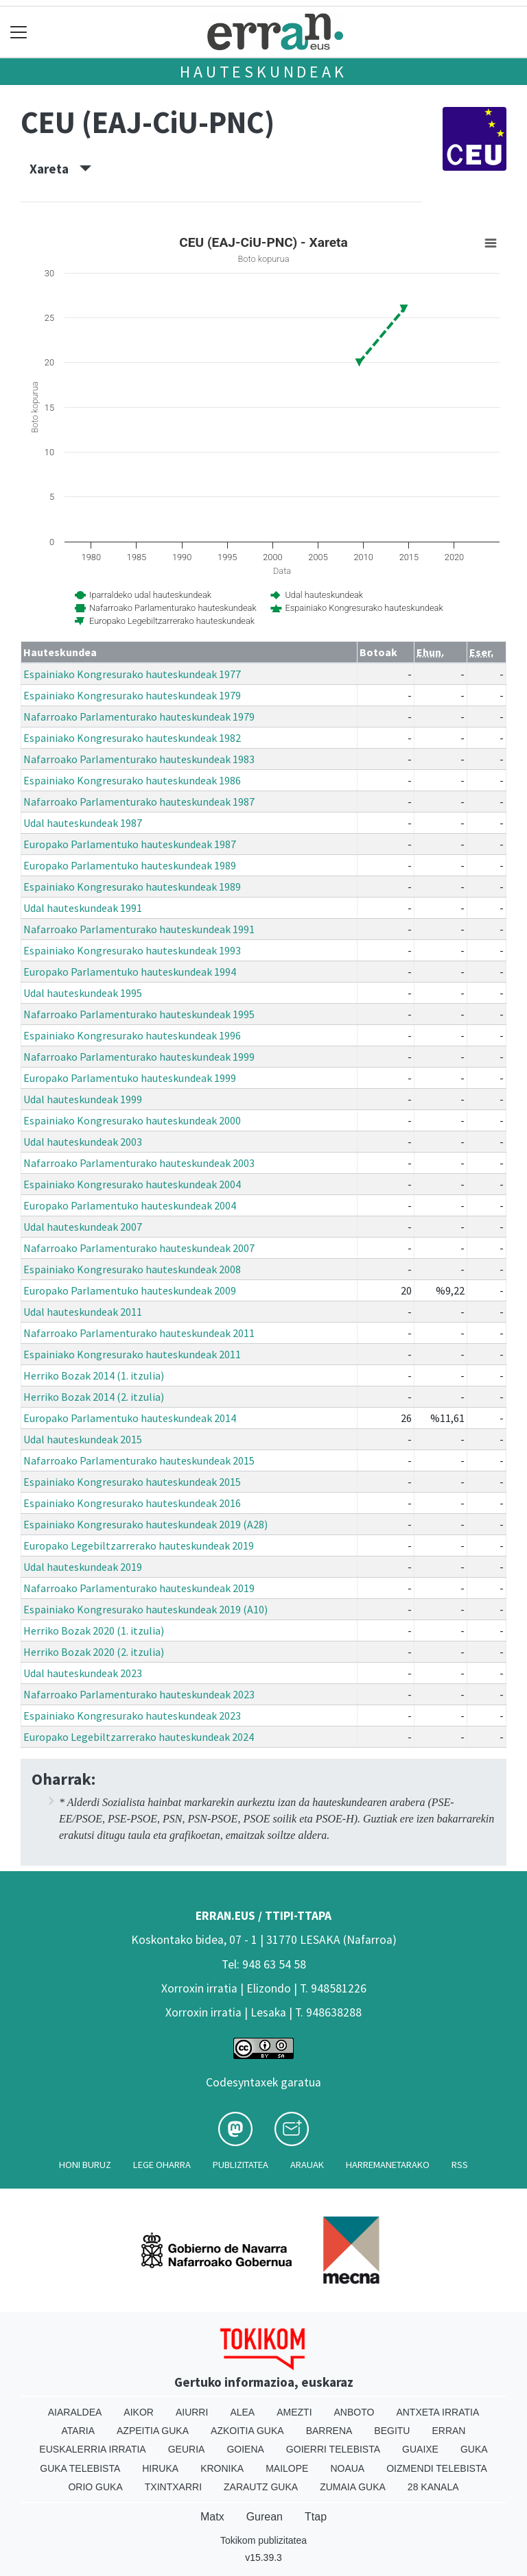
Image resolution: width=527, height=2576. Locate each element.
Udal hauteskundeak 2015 (82, 1439)
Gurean (264, 2517)
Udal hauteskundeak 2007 (82, 1226)
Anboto (354, 2412)
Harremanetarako (388, 2164)
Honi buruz (85, 2164)
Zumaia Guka (353, 2486)
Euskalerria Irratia (92, 2449)
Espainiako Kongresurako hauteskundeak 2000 (132, 1120)
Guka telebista (80, 2468)
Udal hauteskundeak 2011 (82, 1312)
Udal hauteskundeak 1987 (82, 823)
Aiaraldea (75, 2412)
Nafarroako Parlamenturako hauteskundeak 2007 (139, 1248)
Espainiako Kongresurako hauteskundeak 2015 (132, 1482)
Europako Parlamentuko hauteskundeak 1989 (129, 865)
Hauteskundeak (263, 71)
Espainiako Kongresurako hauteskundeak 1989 (132, 886)
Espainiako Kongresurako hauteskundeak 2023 (132, 1715)
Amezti (294, 2412)
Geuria (186, 2449)
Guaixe (420, 2449)
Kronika (222, 2468)
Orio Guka (95, 2486)
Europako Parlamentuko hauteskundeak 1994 (129, 971)
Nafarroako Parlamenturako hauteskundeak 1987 (139, 801)
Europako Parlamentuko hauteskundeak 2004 (129, 1205)
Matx (212, 2517)
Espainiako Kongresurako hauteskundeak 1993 (132, 950)
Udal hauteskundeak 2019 (82, 1567)
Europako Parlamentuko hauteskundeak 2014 (129, 1418)
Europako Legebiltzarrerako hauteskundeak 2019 (138, 1545)
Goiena (245, 2449)
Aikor (139, 2412)
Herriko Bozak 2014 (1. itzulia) (93, 1375)
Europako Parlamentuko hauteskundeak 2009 (129, 1290)
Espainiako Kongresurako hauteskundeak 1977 (132, 674)
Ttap (316, 2517)
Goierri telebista (333, 2449)
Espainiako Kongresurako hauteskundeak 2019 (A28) (145, 1524)
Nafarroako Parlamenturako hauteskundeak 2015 (139, 1460)
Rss (460, 2164)
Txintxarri (173, 2486)
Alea (242, 2412)
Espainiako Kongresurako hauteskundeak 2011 (132, 1354)
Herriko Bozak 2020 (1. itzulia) (93, 1630)
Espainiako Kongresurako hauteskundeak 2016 (132, 1503)
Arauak (307, 2164)
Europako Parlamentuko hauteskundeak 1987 (129, 844)
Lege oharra (162, 2164)
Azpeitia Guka (153, 2430)
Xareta (60, 168)
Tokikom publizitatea (263, 2540)
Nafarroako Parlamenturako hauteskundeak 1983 (139, 759)
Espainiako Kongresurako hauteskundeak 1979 (132, 695)
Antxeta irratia (437, 2412)
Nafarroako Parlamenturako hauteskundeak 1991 (139, 929)
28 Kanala (433, 2486)
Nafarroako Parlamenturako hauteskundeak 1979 (139, 716)
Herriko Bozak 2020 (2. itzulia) (93, 1652)
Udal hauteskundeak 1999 (82, 1099)
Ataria (78, 2430)
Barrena (329, 2430)
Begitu (392, 2430)
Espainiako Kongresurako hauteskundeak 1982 (132, 738)
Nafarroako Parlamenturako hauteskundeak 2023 (139, 1694)
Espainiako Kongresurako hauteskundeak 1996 (132, 1035)
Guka (474, 2449)
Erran (448, 2430)
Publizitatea (240, 2164)
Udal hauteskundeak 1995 (82, 993)
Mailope (287, 2468)
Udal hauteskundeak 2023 (82, 1673)
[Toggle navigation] (19, 32)
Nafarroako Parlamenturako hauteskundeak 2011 (139, 1333)
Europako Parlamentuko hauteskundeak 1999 (129, 1078)
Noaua (347, 2468)
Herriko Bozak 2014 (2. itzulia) (93, 1397)
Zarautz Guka (261, 2486)
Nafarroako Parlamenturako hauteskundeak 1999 (139, 1056)
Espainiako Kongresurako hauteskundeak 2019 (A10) (145, 1609)
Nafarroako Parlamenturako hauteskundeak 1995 (139, 1014)
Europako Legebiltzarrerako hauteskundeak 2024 (138, 1737)
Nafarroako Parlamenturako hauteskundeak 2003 (139, 1163)
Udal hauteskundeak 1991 (82, 908)
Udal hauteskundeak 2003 (82, 1141)
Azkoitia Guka (247, 2430)
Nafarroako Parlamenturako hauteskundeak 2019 (139, 1588)
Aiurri (192, 2412)
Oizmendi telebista (436, 2468)
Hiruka (160, 2468)
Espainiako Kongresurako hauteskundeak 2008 (132, 1269)
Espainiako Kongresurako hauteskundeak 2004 (132, 1184)
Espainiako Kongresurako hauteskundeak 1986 (132, 780)
